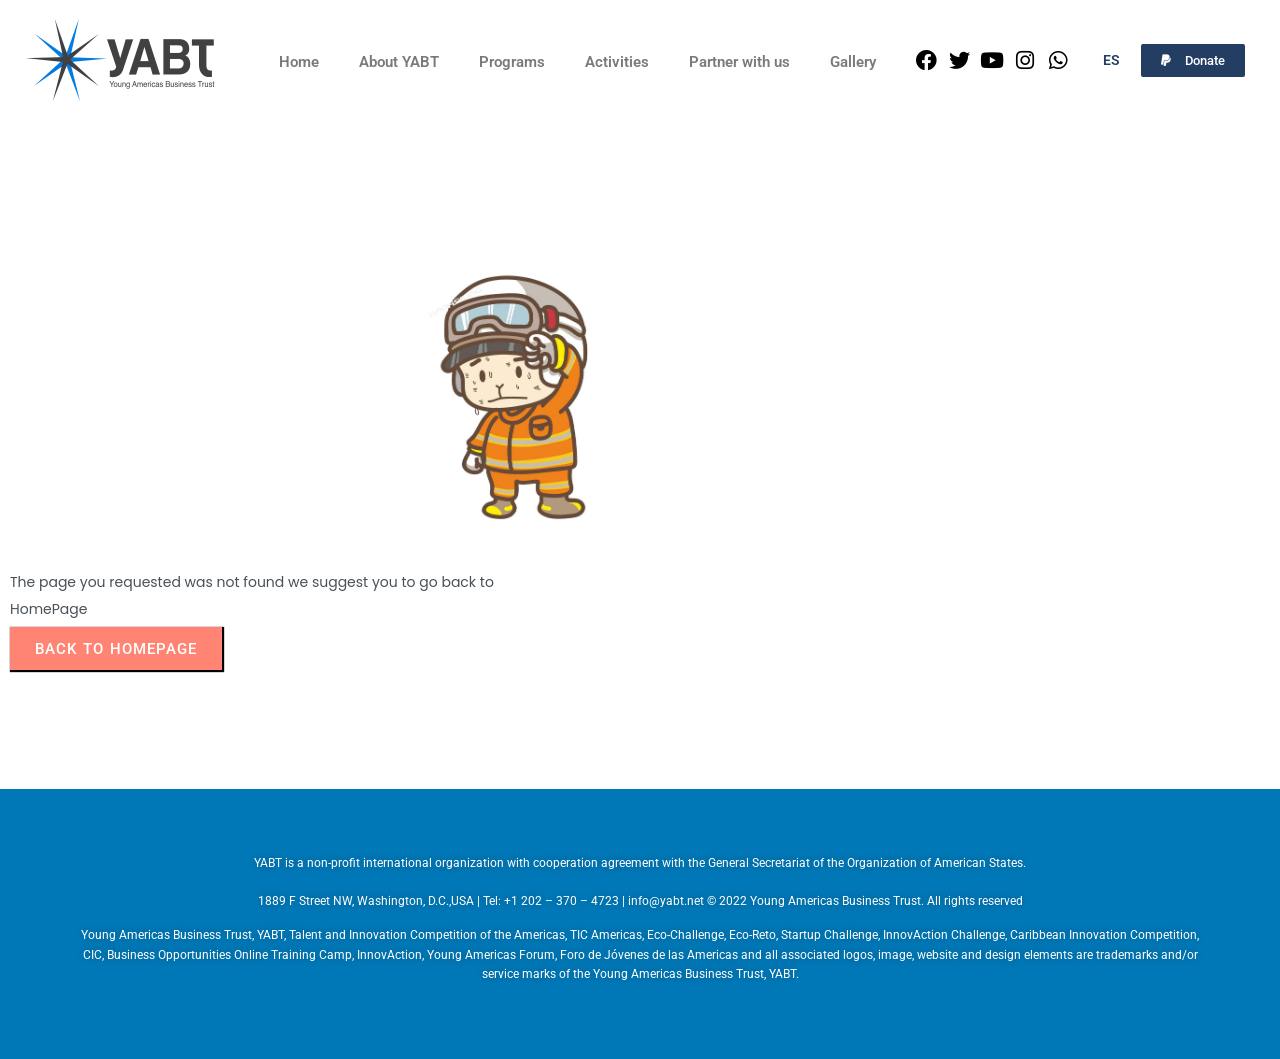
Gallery (853, 62)
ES (1111, 60)
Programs (512, 62)
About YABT (399, 62)
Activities (617, 62)
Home (299, 62)
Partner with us (739, 62)
